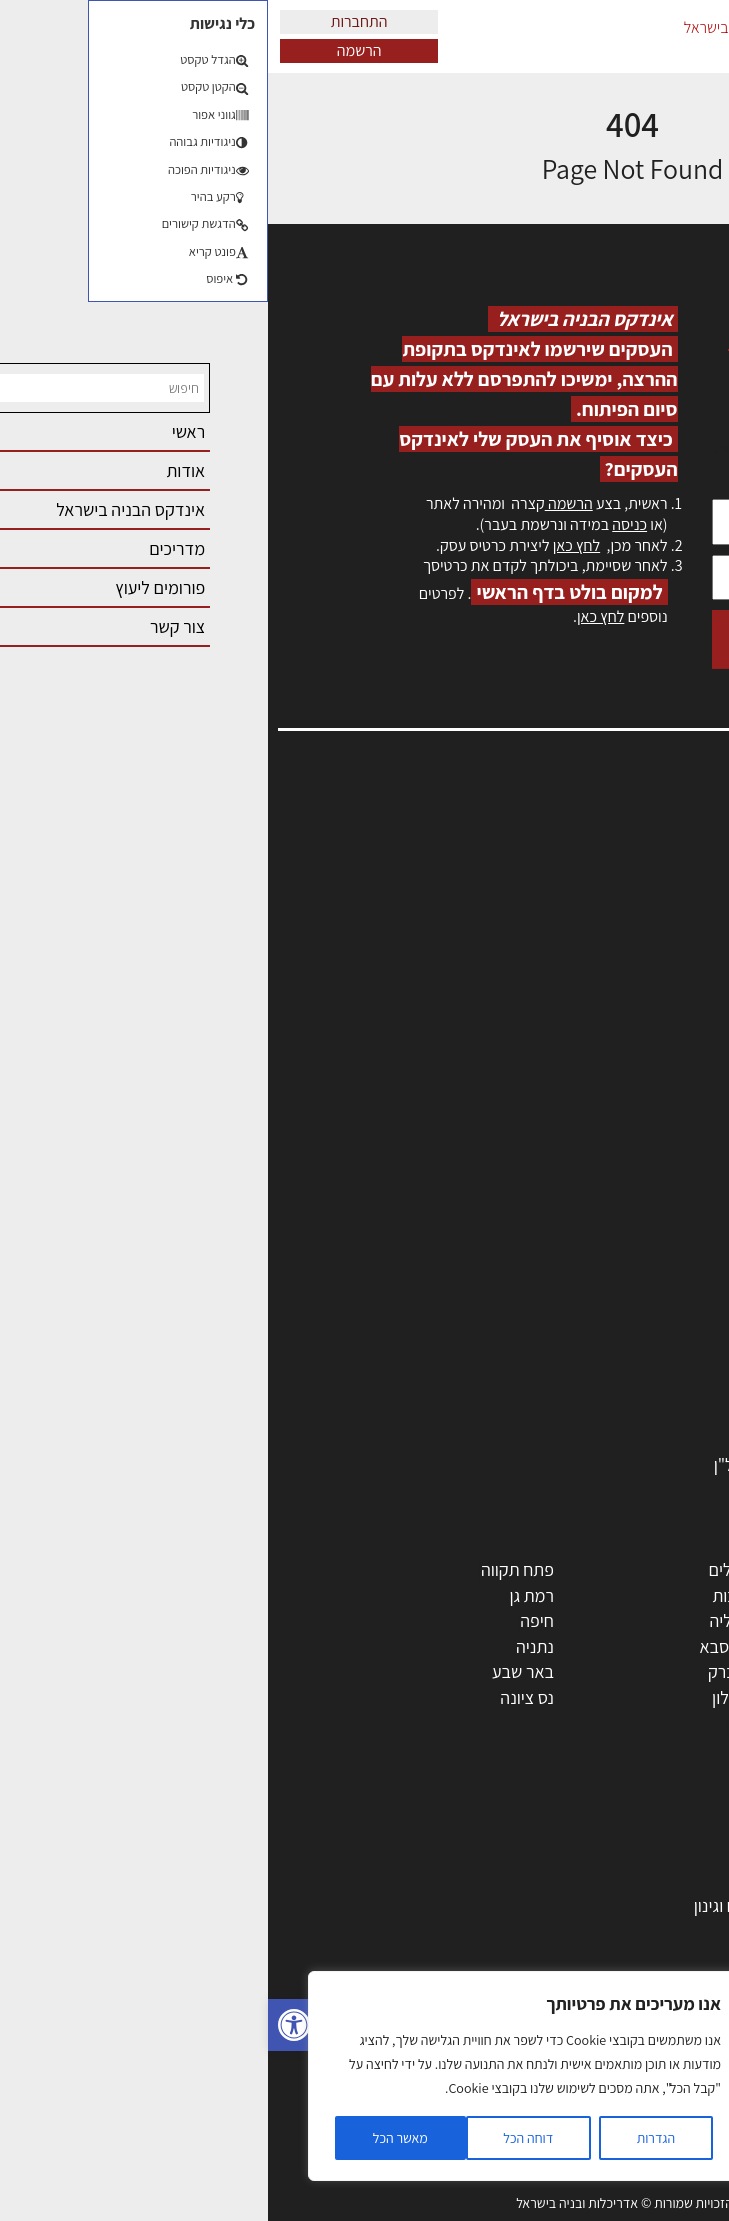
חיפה (269, 1620)
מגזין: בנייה (670, 1035)
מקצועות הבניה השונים (621, 1310)
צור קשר (679, 992)
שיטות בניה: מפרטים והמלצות (599, 2135)
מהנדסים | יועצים (640, 1233)
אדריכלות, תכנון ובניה (635, 841)
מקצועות (667, 1208)
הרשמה (91, 50)
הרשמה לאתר (661, 949)
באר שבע (255, 1671)
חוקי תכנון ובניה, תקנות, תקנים (595, 1956)
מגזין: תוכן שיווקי (653, 1057)
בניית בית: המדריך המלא (614, 1879)
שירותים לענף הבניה (629, 1412)
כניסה (361, 524)
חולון (681, 1620)
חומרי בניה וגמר (644, 1336)
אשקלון (467, 1697)
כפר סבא (461, 1646)
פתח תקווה (249, 1569)
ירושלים (466, 1569)
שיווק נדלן (664, 2110)
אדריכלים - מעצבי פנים (620, 1182)
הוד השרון (664, 1671)
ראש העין (667, 1723)
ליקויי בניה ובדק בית (630, 1982)
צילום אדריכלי (650, 2084)
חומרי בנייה (659, 1931)
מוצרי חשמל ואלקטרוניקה (612, 1387)
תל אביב (669, 1569)
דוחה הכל (260, 2138)
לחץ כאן (308, 545)
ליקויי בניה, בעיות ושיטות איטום (605, 884)
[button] (26, 2025)
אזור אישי (676, 927)
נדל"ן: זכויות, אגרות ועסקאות (600, 2007)
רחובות (467, 1595)
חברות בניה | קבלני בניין (618, 1284)
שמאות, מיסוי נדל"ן (643, 862)
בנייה (680, 1854)
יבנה (477, 1723)
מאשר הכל (132, 2138)
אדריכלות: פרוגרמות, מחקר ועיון (591, 1828)
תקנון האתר (668, 1078)
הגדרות (388, 2138)
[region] (260, 2076)
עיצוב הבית (660, 2033)
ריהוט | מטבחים (645, 1361)
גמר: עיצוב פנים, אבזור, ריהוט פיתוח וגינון (561, 1905)
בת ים (678, 1697)
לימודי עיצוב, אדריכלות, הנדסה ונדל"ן (571, 1464)
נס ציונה (259, 1697)
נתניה (267, 1646)
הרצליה (466, 1620)
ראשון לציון (661, 1595)
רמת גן (263, 1595)
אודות (687, 1014)
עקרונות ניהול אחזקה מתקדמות (591, 2059)
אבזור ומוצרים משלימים (618, 1438)
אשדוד (675, 1646)
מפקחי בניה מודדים (631, 1259)
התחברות (91, 21)
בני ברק (466, 1671)
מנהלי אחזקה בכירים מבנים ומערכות (585, 906)
